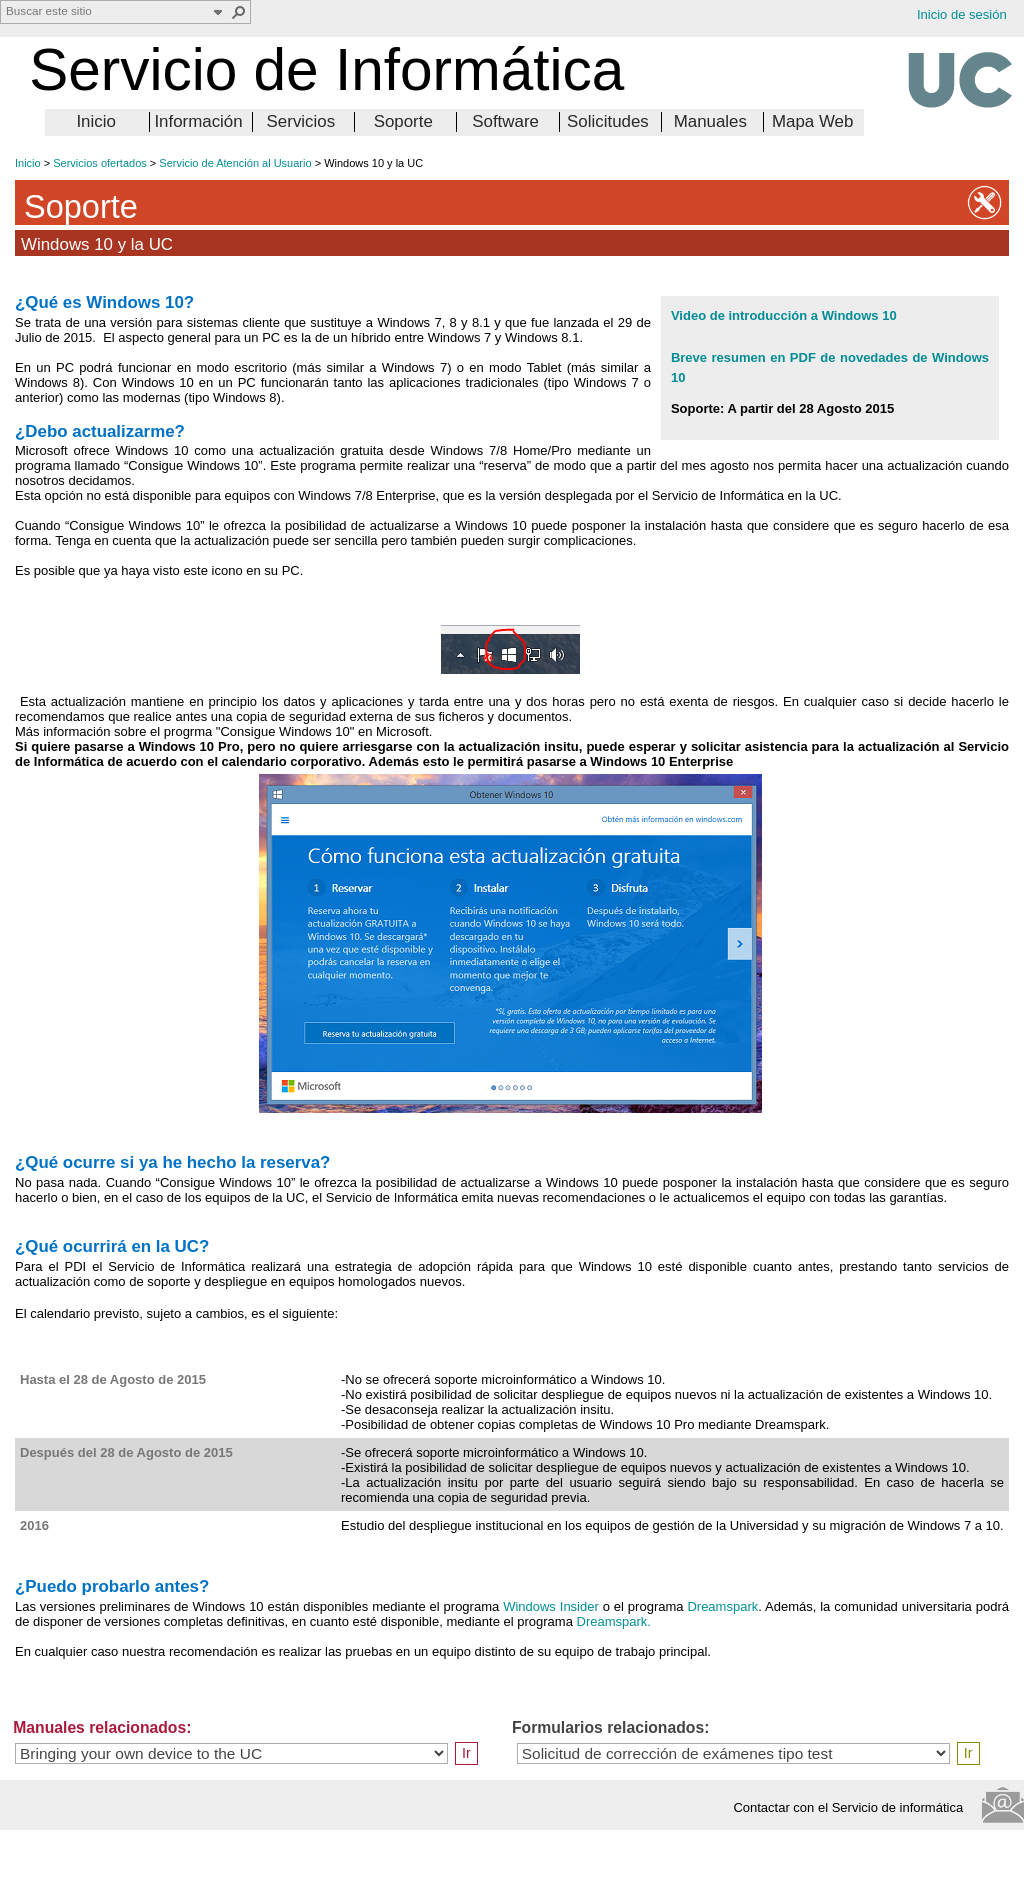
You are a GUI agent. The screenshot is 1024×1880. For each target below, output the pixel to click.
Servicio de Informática (326, 69)
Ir (466, 1753)
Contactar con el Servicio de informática (853, 1807)
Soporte (403, 121)
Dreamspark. (614, 1621)
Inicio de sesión (962, 14)
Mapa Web (812, 121)
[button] (239, 12)
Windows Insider (551, 1606)
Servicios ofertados (100, 163)
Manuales (710, 121)
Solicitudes (608, 121)
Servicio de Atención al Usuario (235, 163)
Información (198, 121)
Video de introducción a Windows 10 (784, 315)
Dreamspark (722, 1606)
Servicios (301, 121)
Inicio (95, 121)
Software (505, 121)
